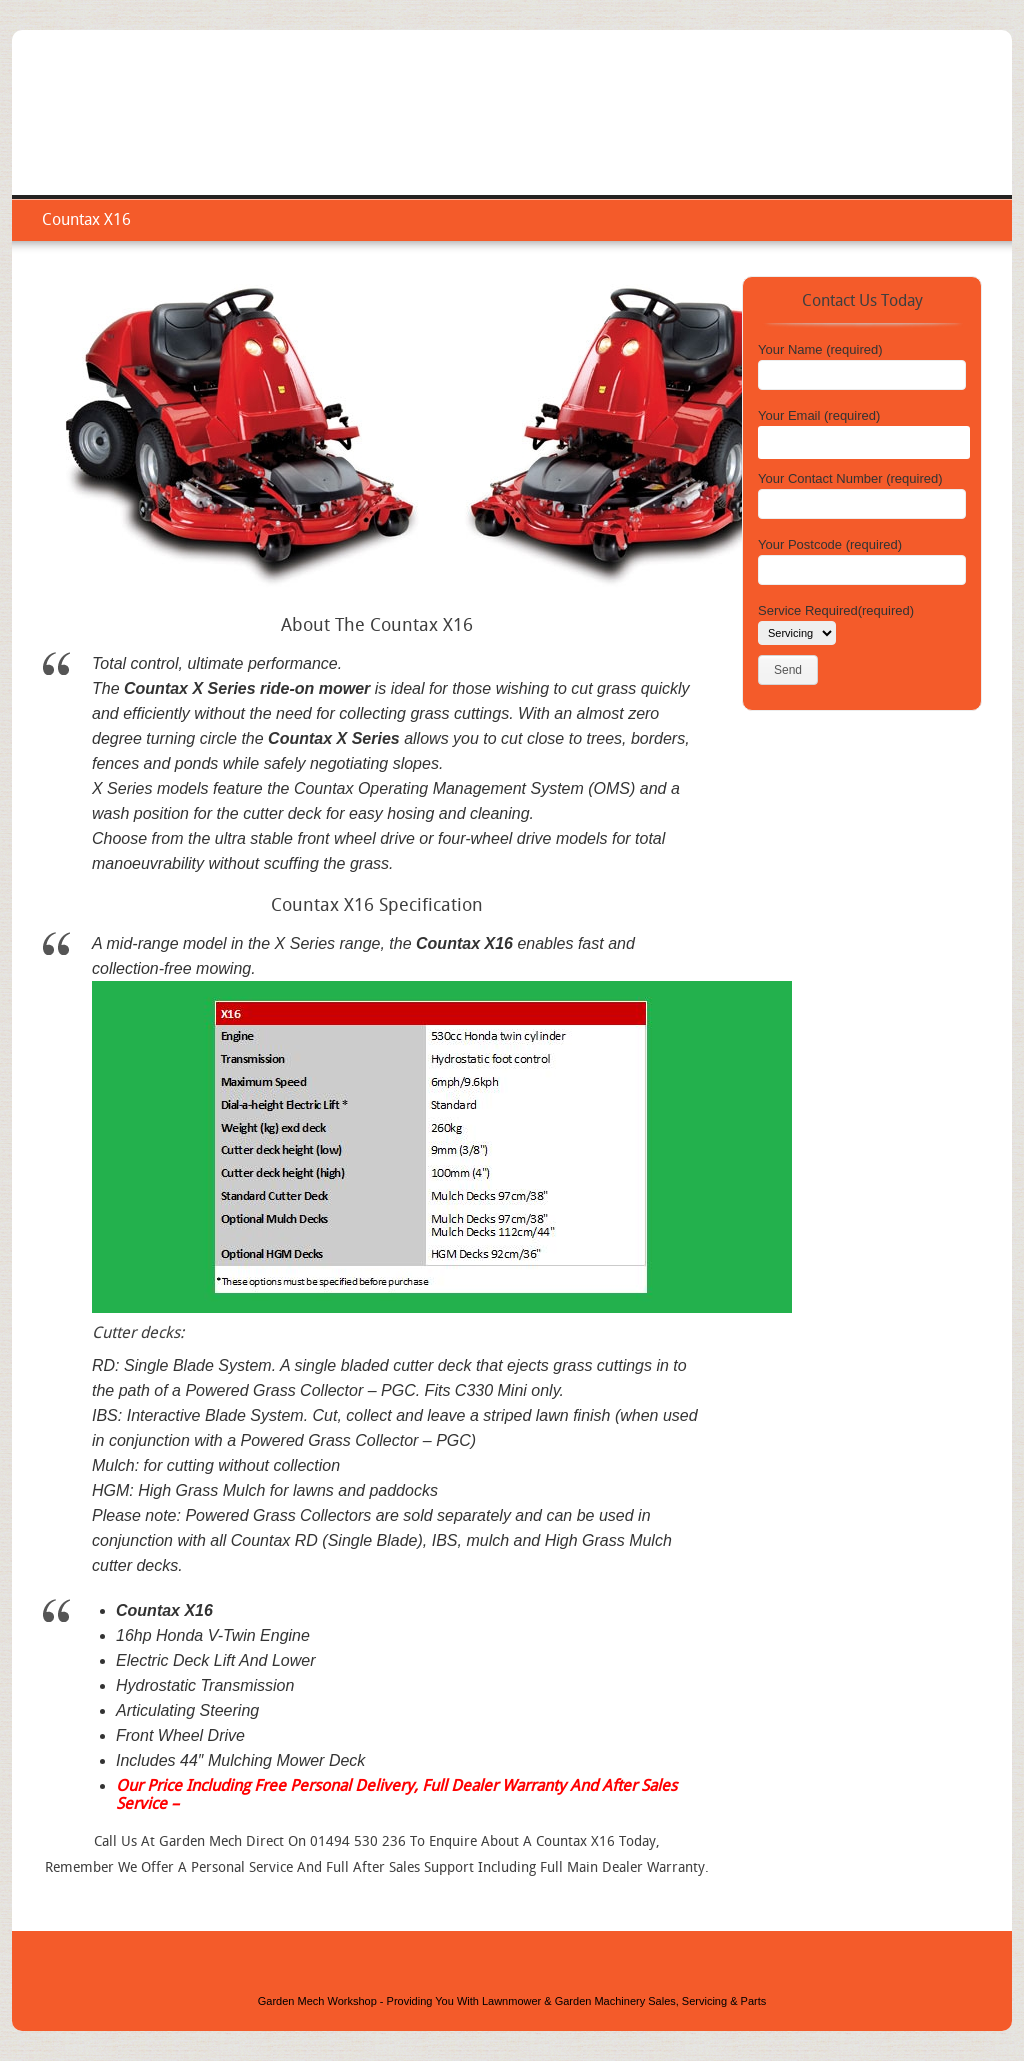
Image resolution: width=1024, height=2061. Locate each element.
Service (722, 135)
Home (651, 135)
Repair (794, 135)
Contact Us (942, 135)
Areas (861, 135)
